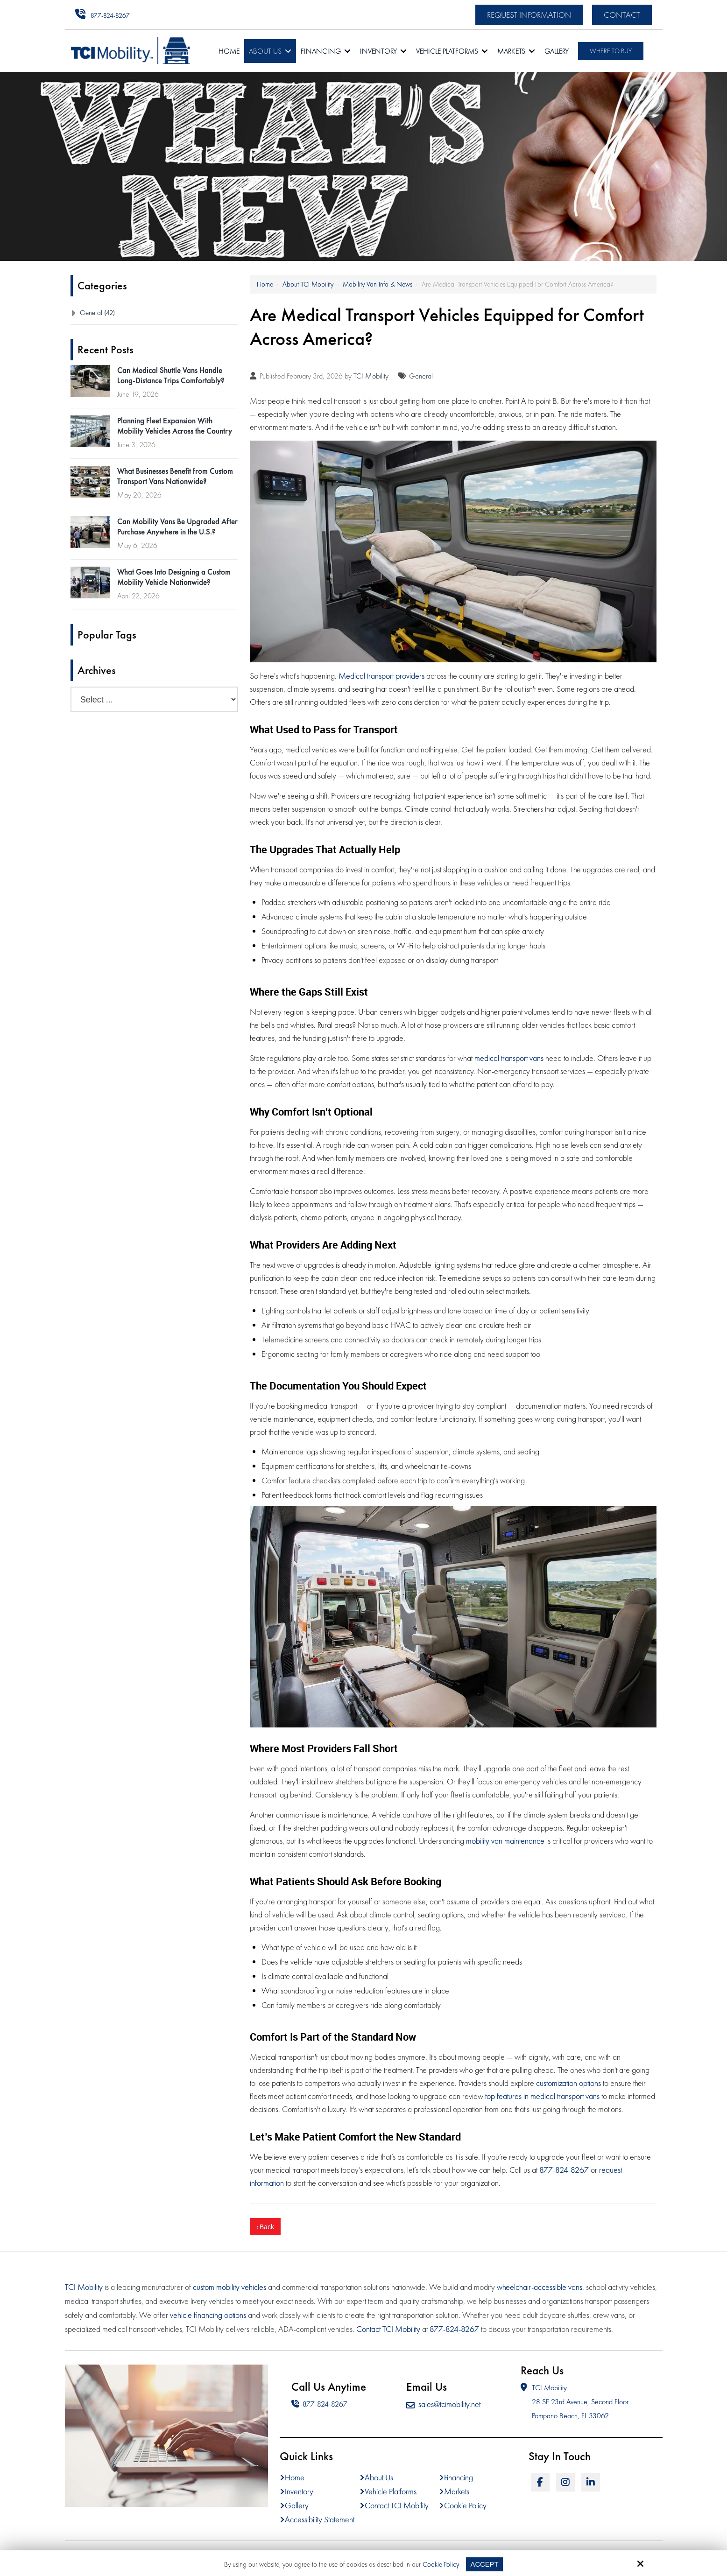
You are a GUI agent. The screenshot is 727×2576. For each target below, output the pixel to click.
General (421, 376)
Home (265, 284)
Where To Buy (611, 51)
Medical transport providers (381, 675)
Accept (485, 2564)
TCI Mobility (370, 376)
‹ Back (265, 2226)
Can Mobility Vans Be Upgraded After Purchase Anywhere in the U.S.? (177, 526)
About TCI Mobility (307, 284)
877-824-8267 (110, 15)
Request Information (529, 14)
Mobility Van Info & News (377, 284)
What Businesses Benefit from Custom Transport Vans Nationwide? (175, 476)
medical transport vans (508, 1058)
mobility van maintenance (505, 1840)
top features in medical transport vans (542, 2096)
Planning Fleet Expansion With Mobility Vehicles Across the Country (174, 425)
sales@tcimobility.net (443, 2404)
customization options (568, 2083)
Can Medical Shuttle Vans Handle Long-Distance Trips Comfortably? (170, 375)
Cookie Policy (440, 2564)
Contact (622, 14)
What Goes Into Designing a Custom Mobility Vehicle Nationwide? (174, 577)
